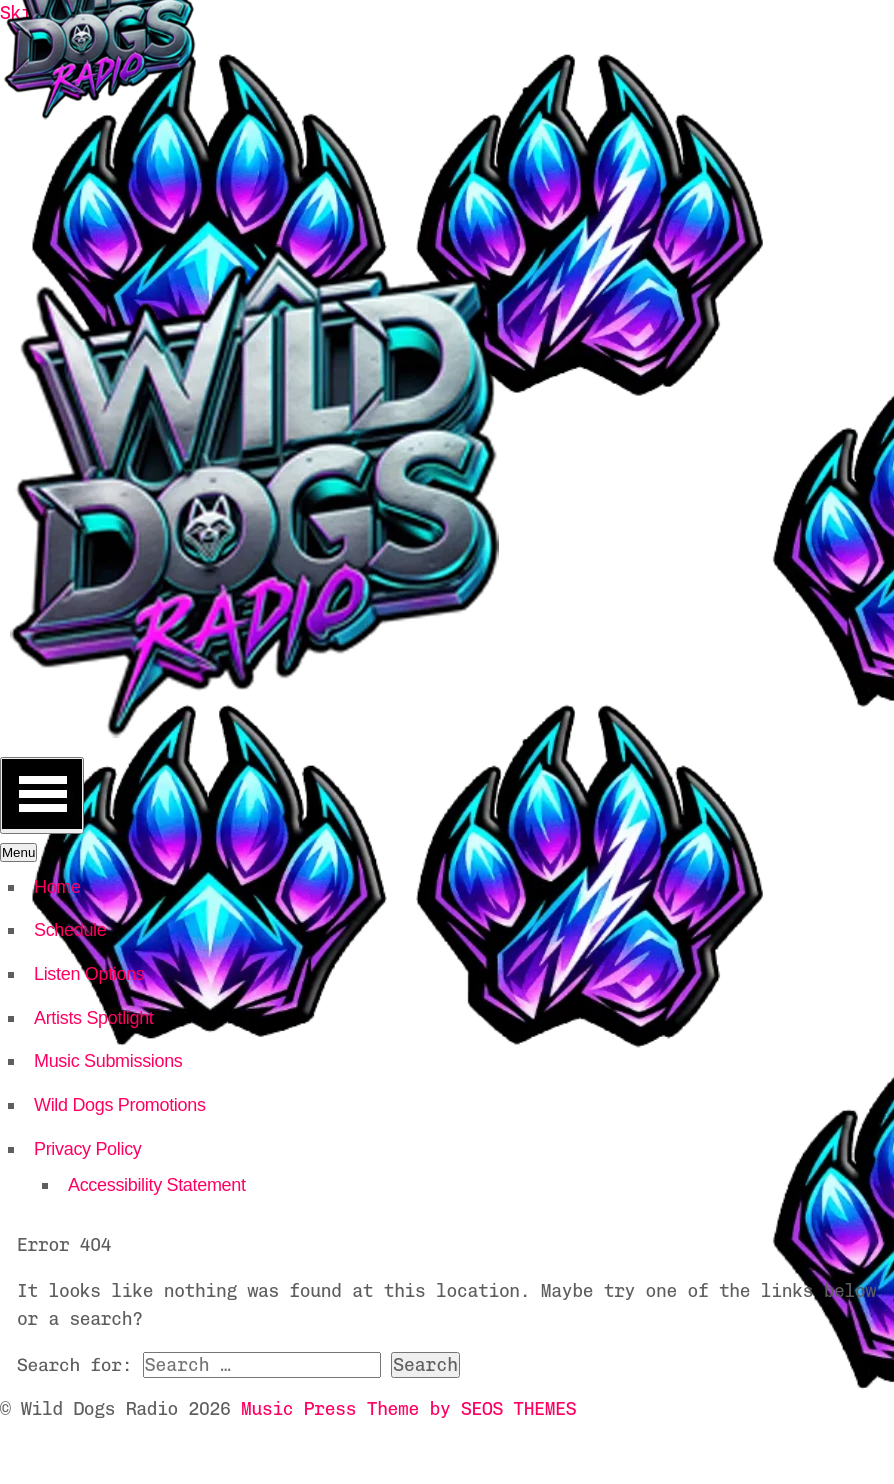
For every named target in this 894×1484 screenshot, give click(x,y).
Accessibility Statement (157, 1185)
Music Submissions (108, 1061)
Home (57, 887)
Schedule (70, 930)
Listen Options (89, 974)
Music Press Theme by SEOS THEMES (408, 1409)
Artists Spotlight (94, 1018)
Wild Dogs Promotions (120, 1105)
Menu (18, 852)
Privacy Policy (88, 1149)
